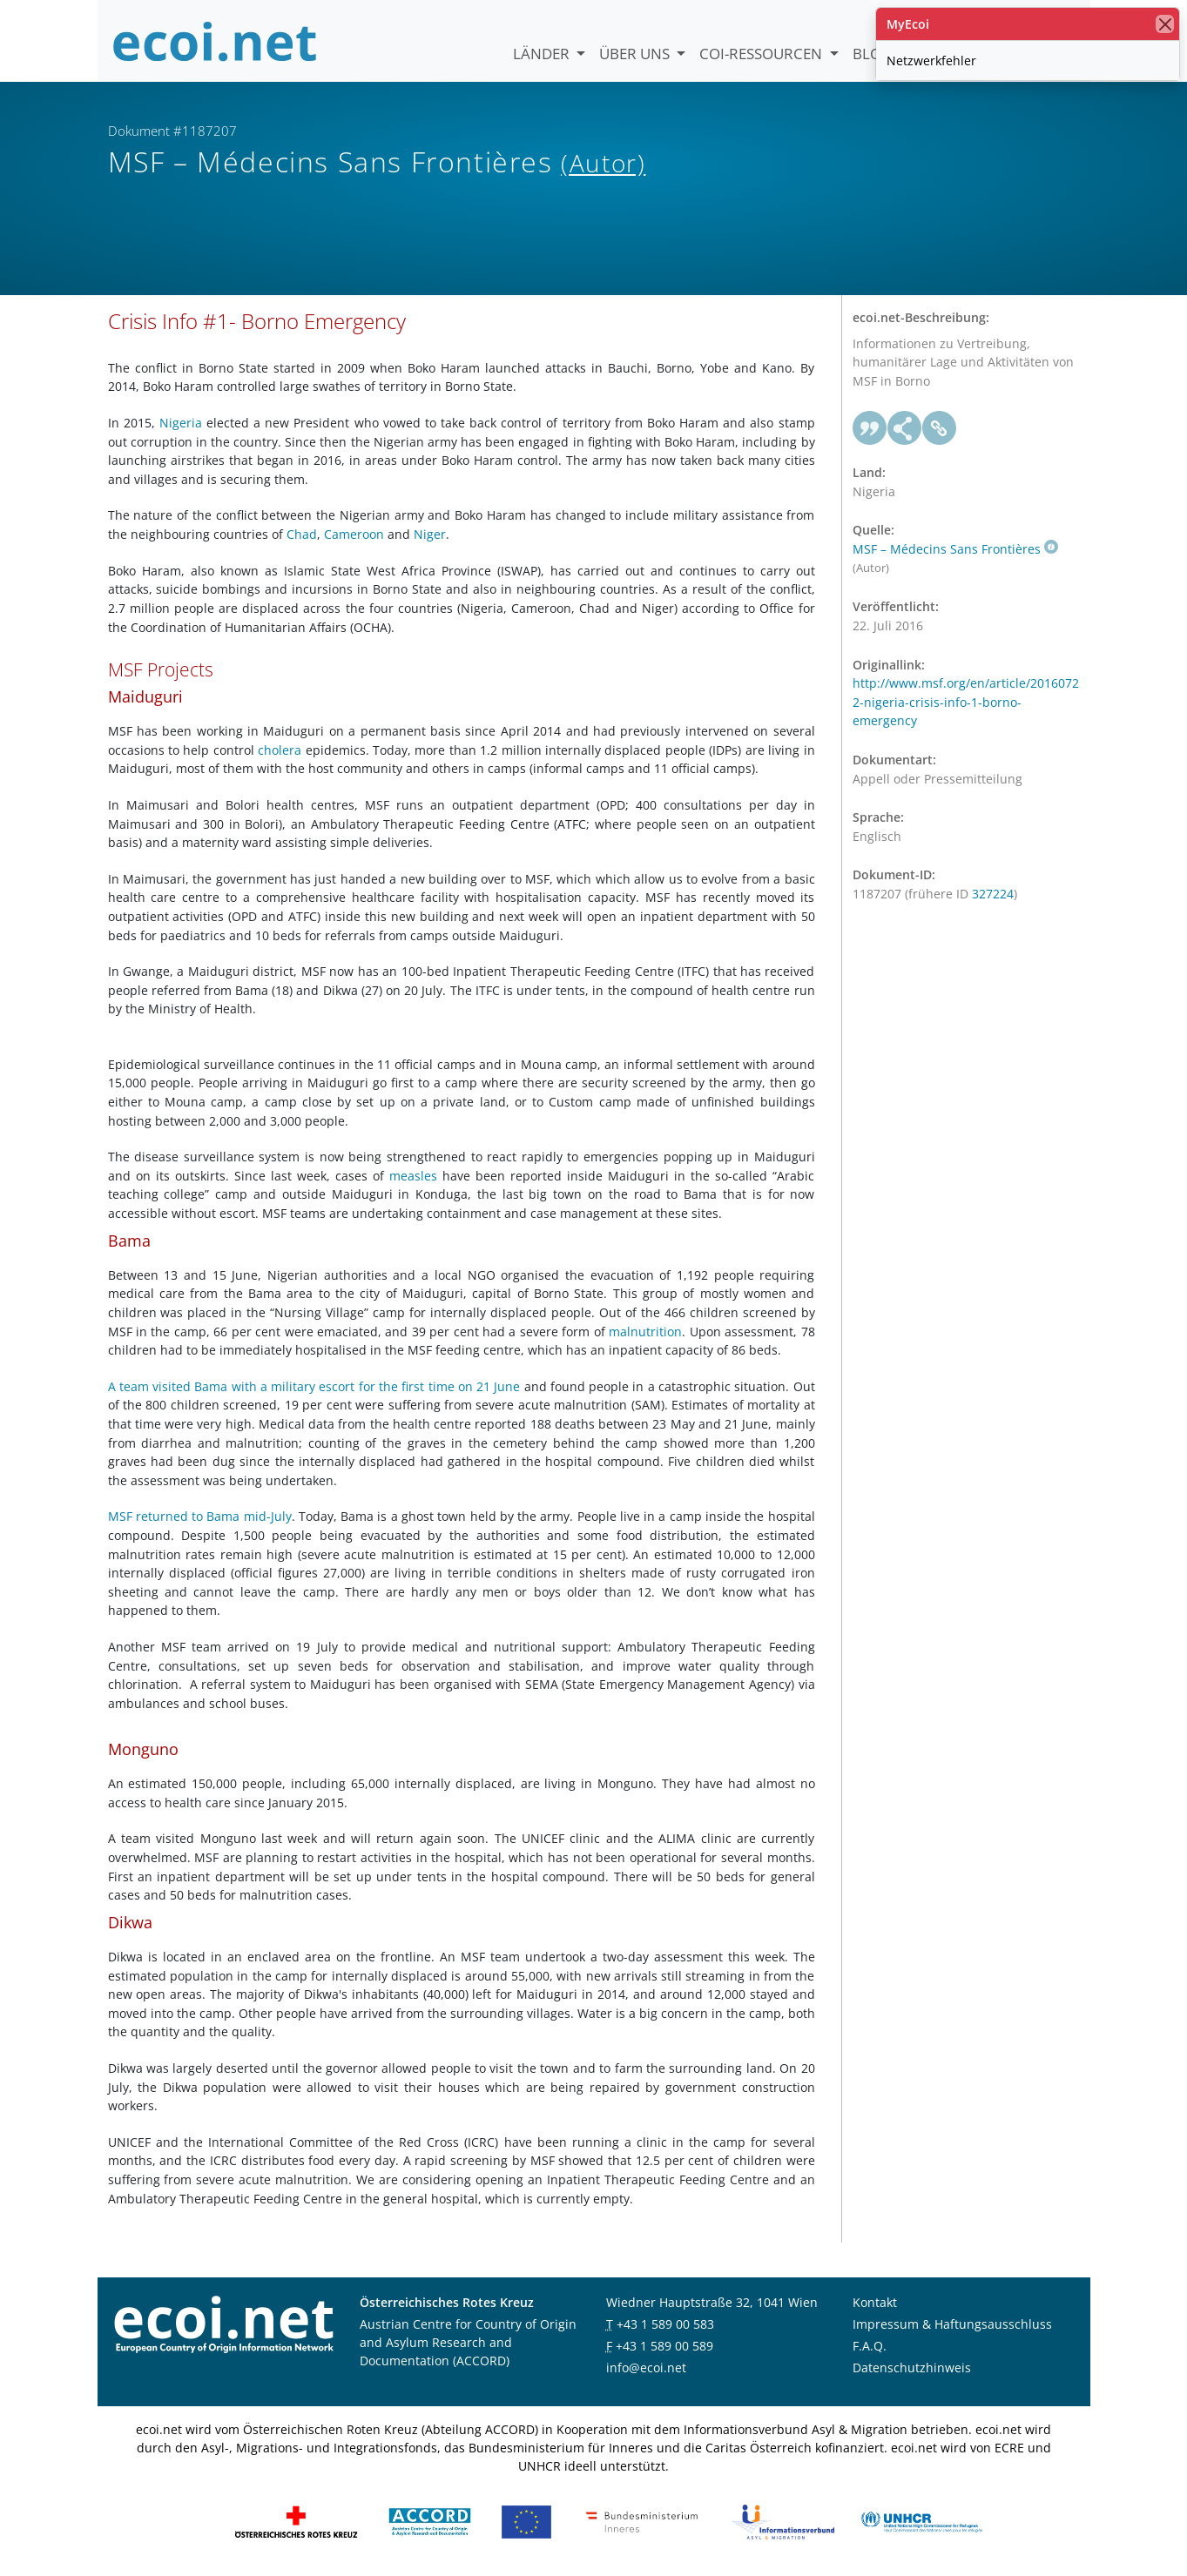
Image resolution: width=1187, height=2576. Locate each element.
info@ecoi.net (646, 2367)
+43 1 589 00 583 (665, 2324)
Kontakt (875, 2302)
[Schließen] (1165, 24)
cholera (279, 750)
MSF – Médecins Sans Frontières (955, 549)
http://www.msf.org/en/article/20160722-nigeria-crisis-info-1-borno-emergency (966, 702)
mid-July (268, 1516)
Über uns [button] (636, 54)
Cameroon (354, 534)
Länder (543, 54)
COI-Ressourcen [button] (762, 54)
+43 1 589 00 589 (664, 2345)
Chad (302, 534)
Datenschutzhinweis (912, 2367)
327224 (993, 893)
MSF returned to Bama (176, 1516)
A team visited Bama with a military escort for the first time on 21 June (314, 1386)
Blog (872, 54)
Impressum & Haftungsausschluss (952, 2324)
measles (413, 1175)
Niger (430, 534)
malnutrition (645, 1331)
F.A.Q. (870, 2345)
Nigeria (180, 422)
